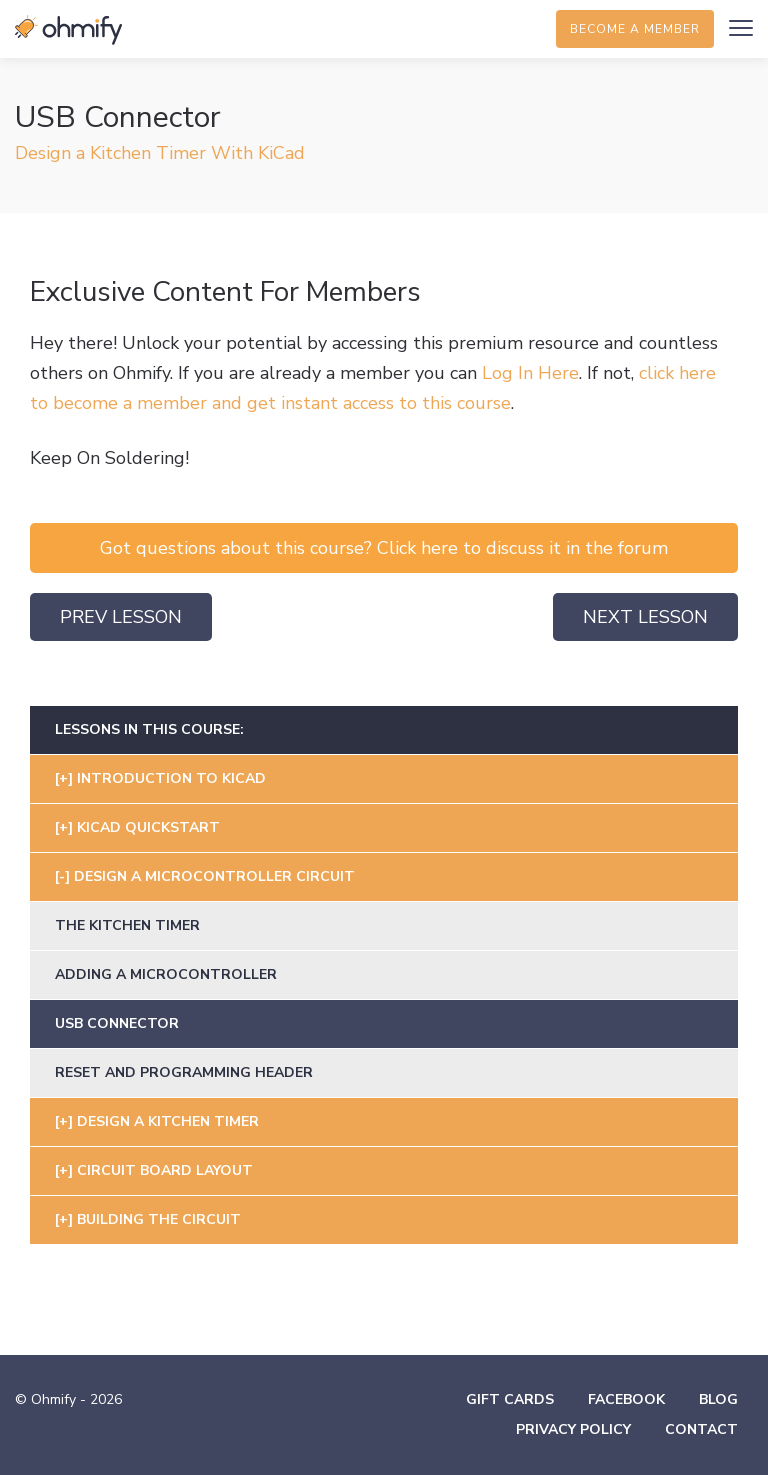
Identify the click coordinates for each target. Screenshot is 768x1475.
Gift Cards (510, 1399)
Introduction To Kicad (171, 778)
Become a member (635, 29)
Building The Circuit (159, 1219)
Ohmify (70, 30)
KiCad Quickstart (148, 827)
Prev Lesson (121, 617)
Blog (718, 1399)
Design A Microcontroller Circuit (214, 876)
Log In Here (530, 373)
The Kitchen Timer (127, 925)
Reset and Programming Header (184, 1072)
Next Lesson (645, 617)
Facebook (626, 1399)
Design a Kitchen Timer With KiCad (160, 153)
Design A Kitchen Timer (168, 1121)
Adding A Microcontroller (166, 974)
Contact (701, 1429)
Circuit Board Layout (165, 1170)
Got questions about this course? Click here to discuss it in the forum (384, 548)
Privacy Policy (573, 1429)
